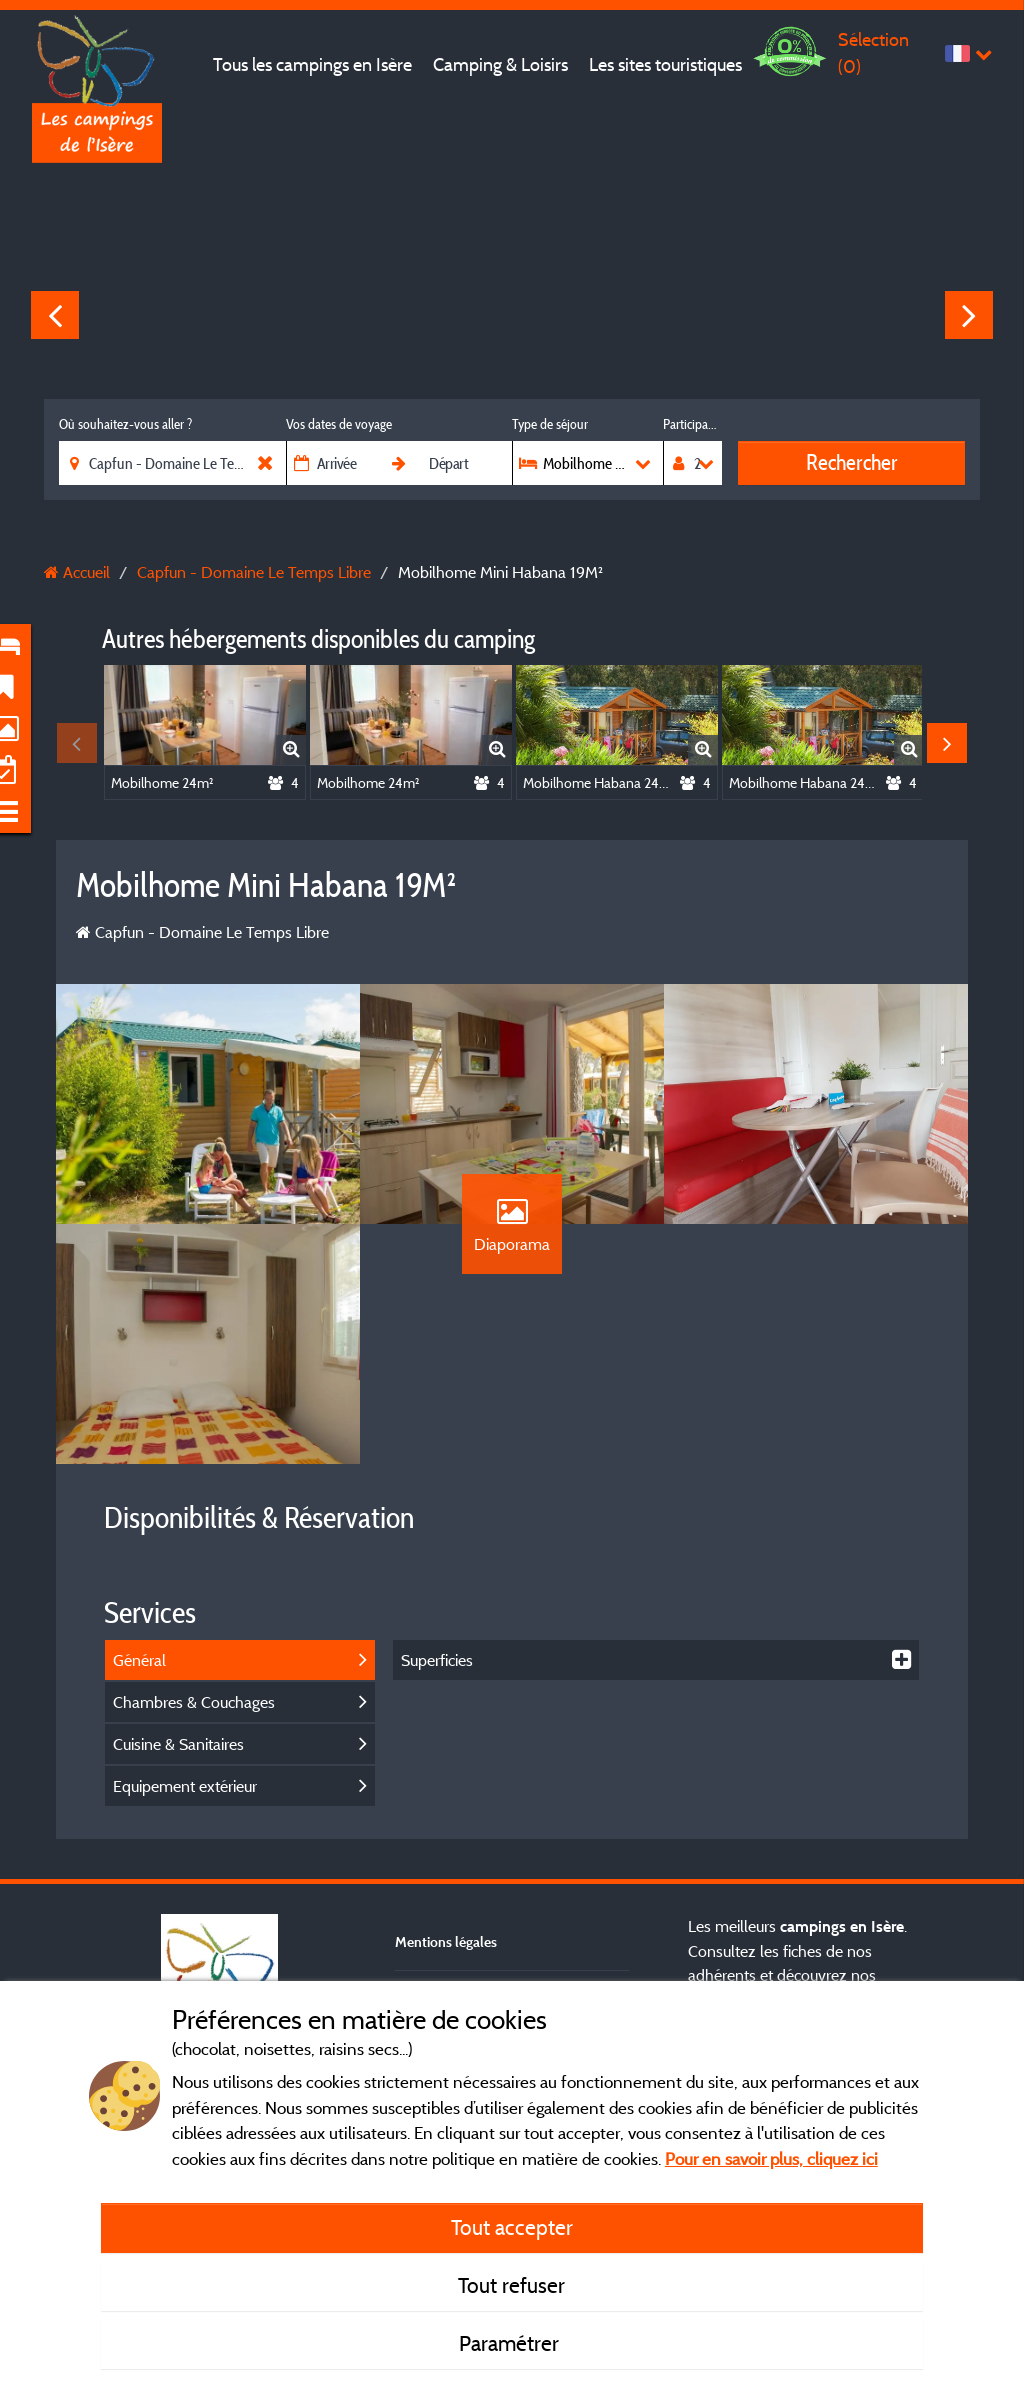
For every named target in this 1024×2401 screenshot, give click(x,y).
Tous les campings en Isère (312, 64)
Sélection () (873, 52)
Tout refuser (511, 2285)
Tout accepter (512, 2227)
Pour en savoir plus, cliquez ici (771, 2158)
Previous (55, 315)
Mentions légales (446, 1941)
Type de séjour (550, 424)
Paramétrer (511, 2343)
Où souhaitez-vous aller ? (125, 424)
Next (969, 315)
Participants (692, 424)
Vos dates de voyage (339, 424)
